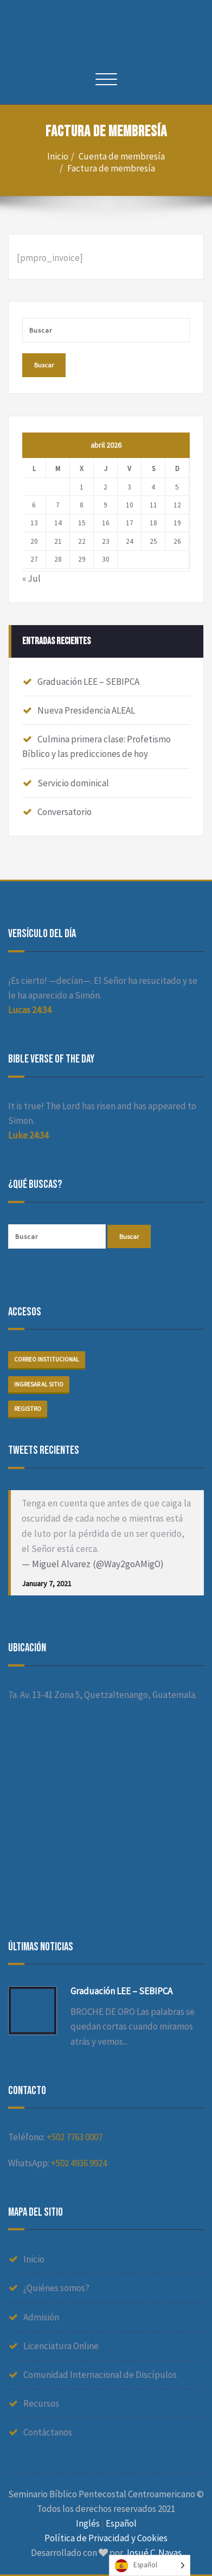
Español (121, 2523)
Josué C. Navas (153, 2553)
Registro (27, 1409)
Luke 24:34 (28, 1135)
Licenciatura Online (61, 2346)
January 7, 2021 (47, 1583)
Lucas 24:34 (29, 1010)
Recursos (41, 2403)
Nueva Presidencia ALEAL (86, 710)
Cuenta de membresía (122, 156)
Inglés (88, 2523)
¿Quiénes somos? (56, 2288)
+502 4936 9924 (79, 2163)
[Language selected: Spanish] (149, 2565)
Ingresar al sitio (38, 1384)
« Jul (31, 578)
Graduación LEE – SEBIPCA (88, 682)
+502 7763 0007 (74, 2137)
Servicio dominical (73, 783)
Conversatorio (64, 812)
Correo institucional (46, 1359)
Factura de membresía (111, 168)
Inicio (57, 156)
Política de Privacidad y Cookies (106, 2538)
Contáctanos (47, 2432)
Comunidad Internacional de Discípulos (100, 2375)
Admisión (41, 2317)
